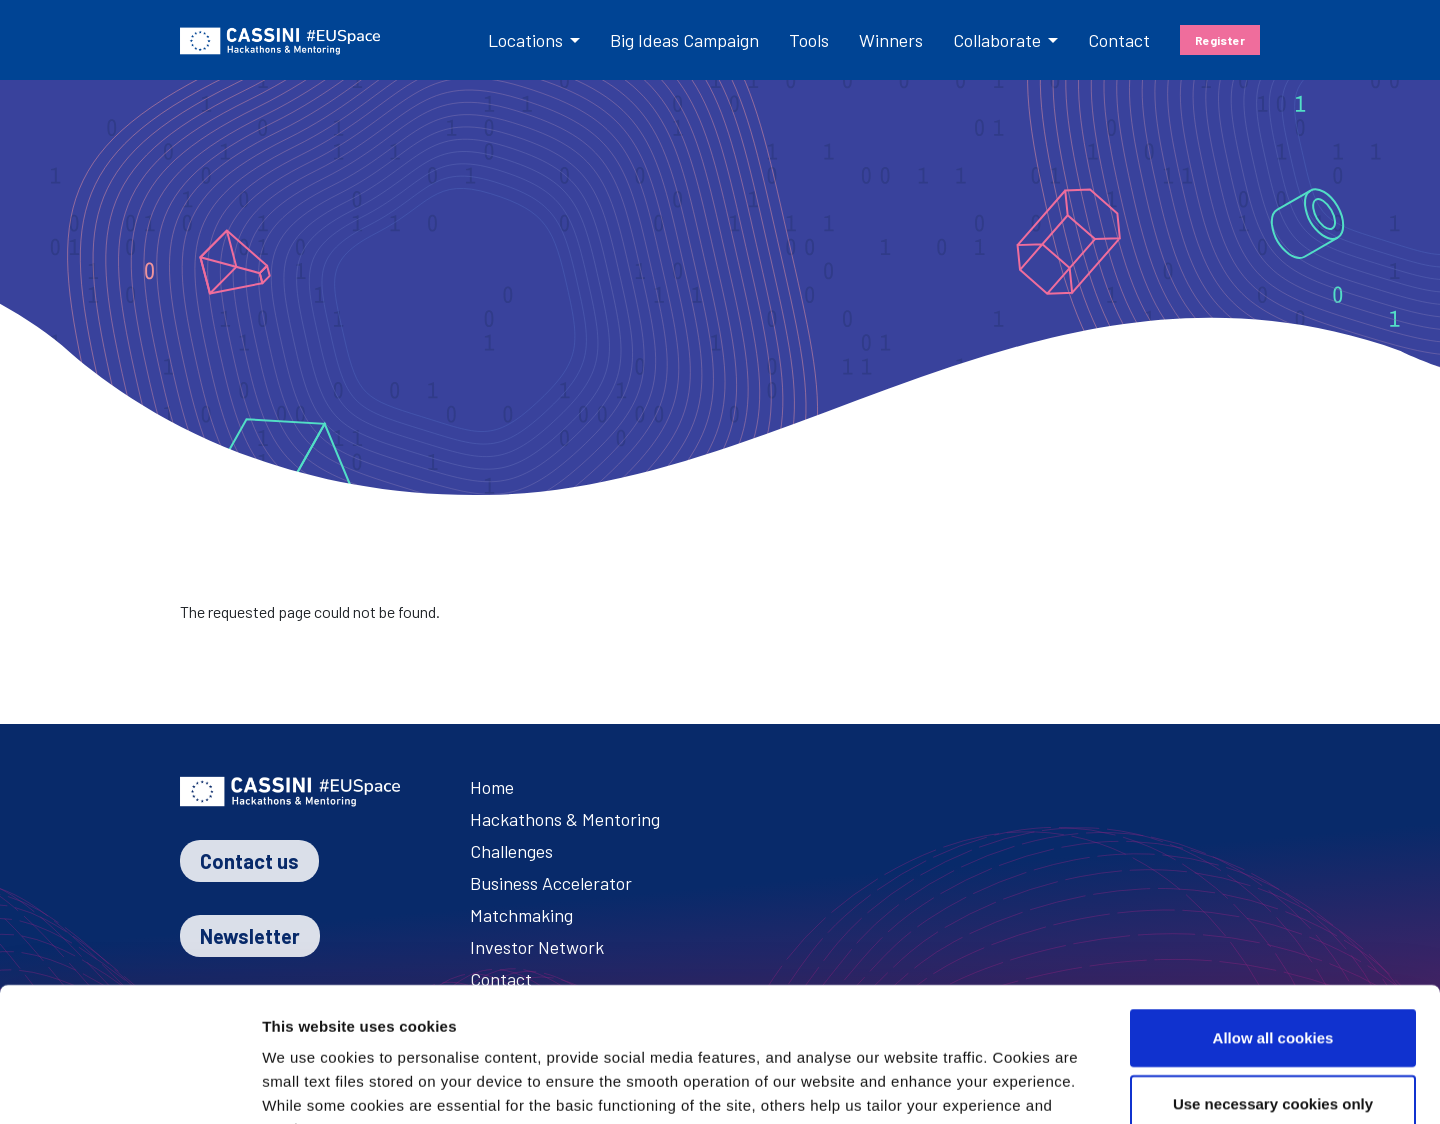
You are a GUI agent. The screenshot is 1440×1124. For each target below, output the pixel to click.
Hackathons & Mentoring (565, 819)
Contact (1119, 40)
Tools (809, 40)
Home (492, 787)
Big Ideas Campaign (684, 40)
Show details (1153, 1084)
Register (1220, 40)
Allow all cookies (1273, 911)
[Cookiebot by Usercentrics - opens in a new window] (129, 1085)
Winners (891, 40)
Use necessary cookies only (1273, 977)
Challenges (511, 851)
